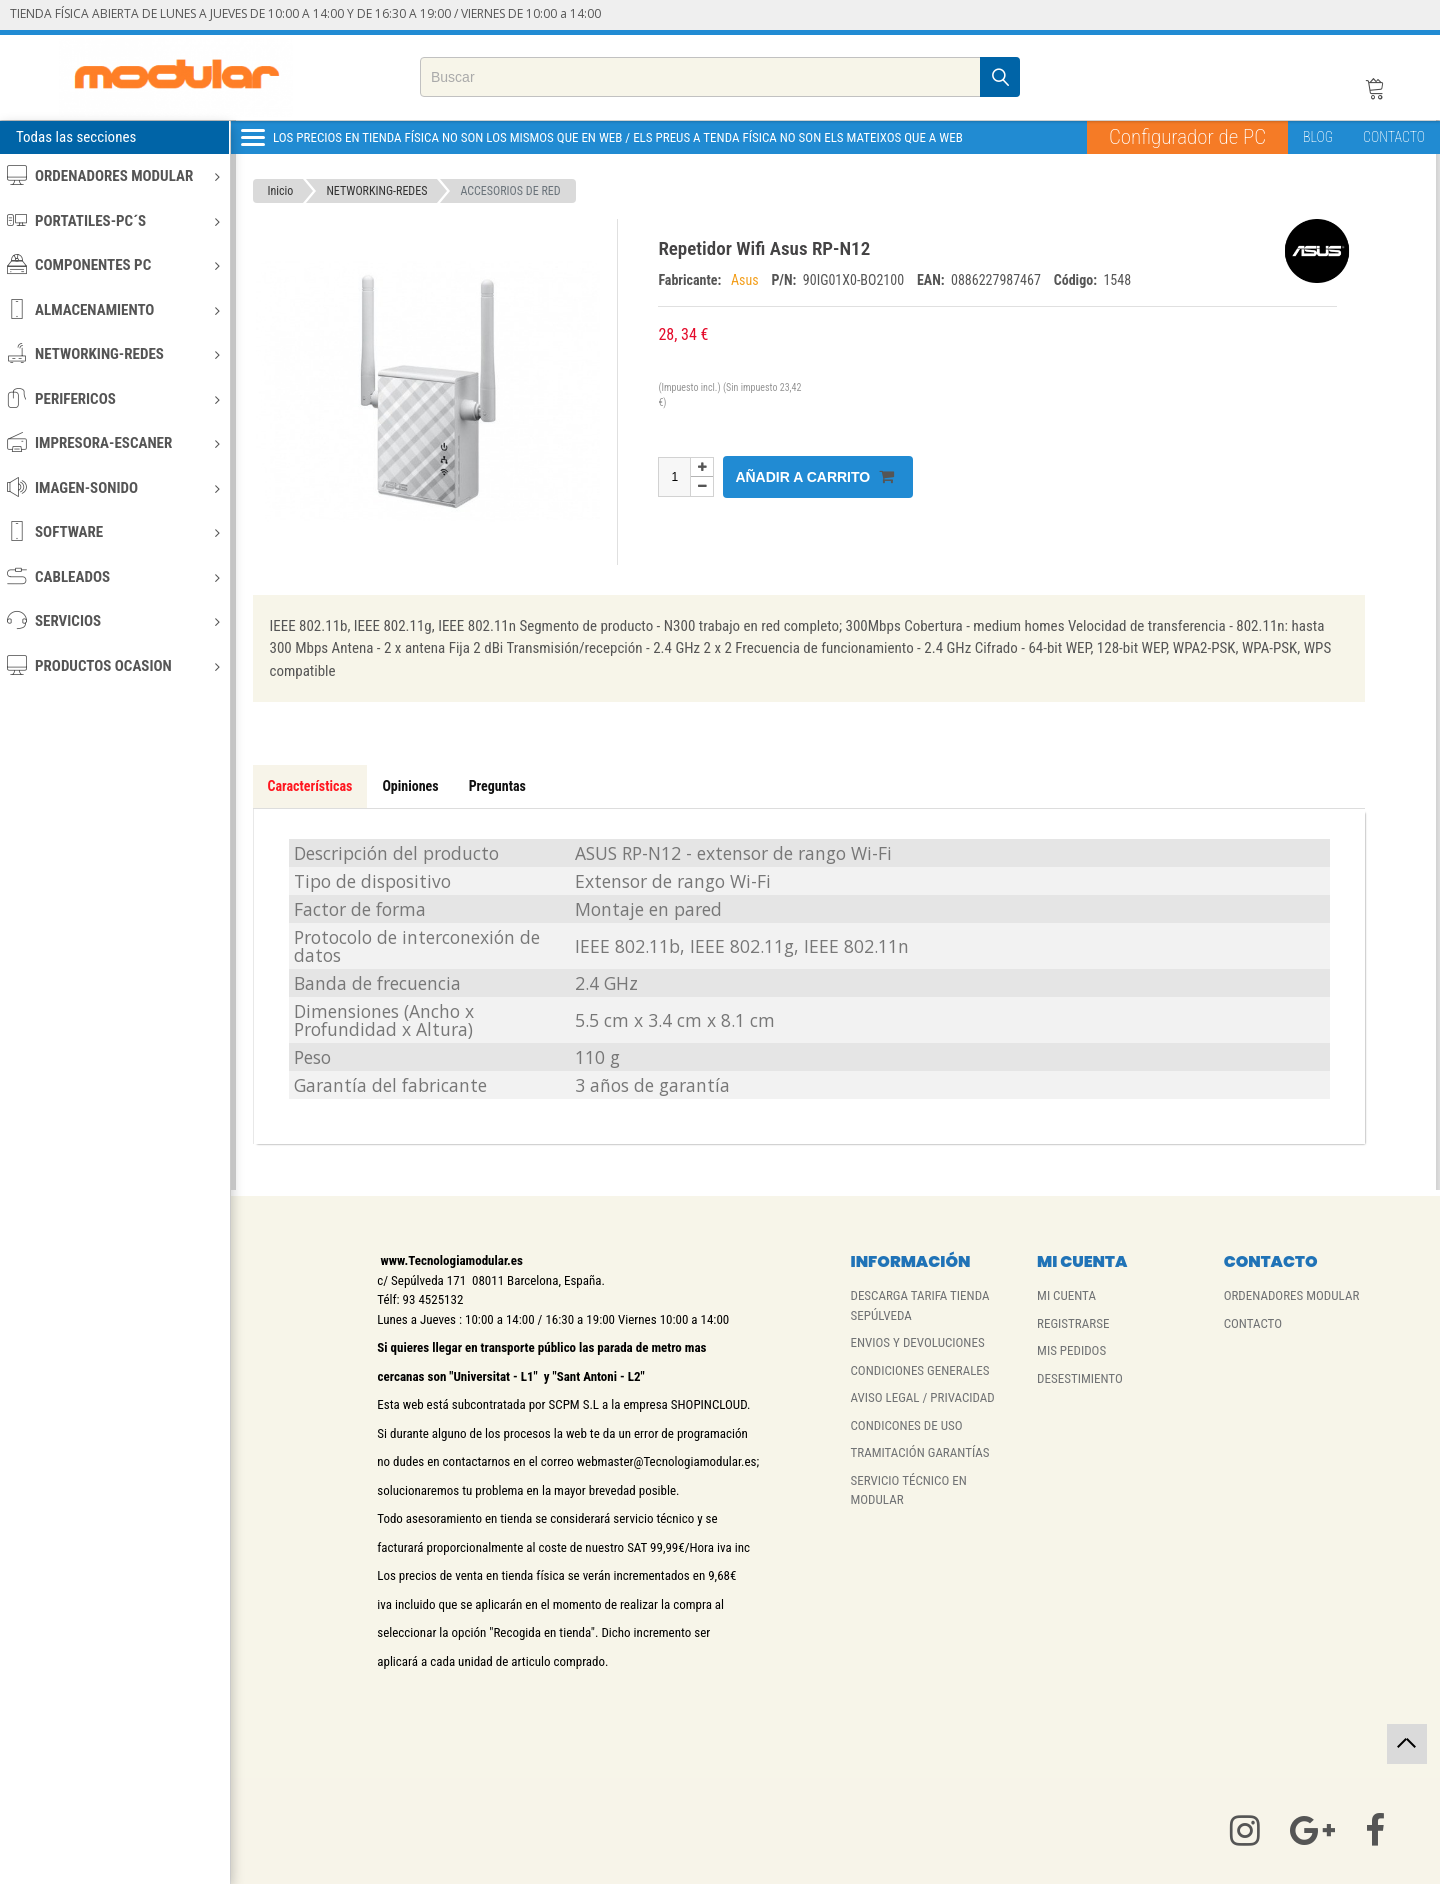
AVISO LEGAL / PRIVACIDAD (922, 1397)
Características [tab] (310, 786)
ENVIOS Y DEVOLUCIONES (917, 1342)
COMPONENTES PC (113, 264)
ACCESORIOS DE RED (510, 191)
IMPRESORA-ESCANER (113, 442)
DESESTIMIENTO (1080, 1378)
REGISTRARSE (1073, 1323)
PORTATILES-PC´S (113, 220)
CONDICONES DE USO (906, 1425)
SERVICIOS (113, 620)
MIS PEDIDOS (1071, 1350)
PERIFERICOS (113, 398)
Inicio (281, 191)
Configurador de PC (1187, 137)
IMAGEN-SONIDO (113, 487)
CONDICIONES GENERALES (919, 1370)
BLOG (1318, 137)
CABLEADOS (113, 576)
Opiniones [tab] (410, 786)
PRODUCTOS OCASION (113, 665)
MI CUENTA (1066, 1295)
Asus (746, 280)
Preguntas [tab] (497, 786)
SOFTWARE (113, 531)
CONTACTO (1394, 137)
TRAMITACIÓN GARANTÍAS (919, 1452)
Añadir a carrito (814, 476)
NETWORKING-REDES (113, 353)
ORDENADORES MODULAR (113, 175)
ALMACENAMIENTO (113, 309)
